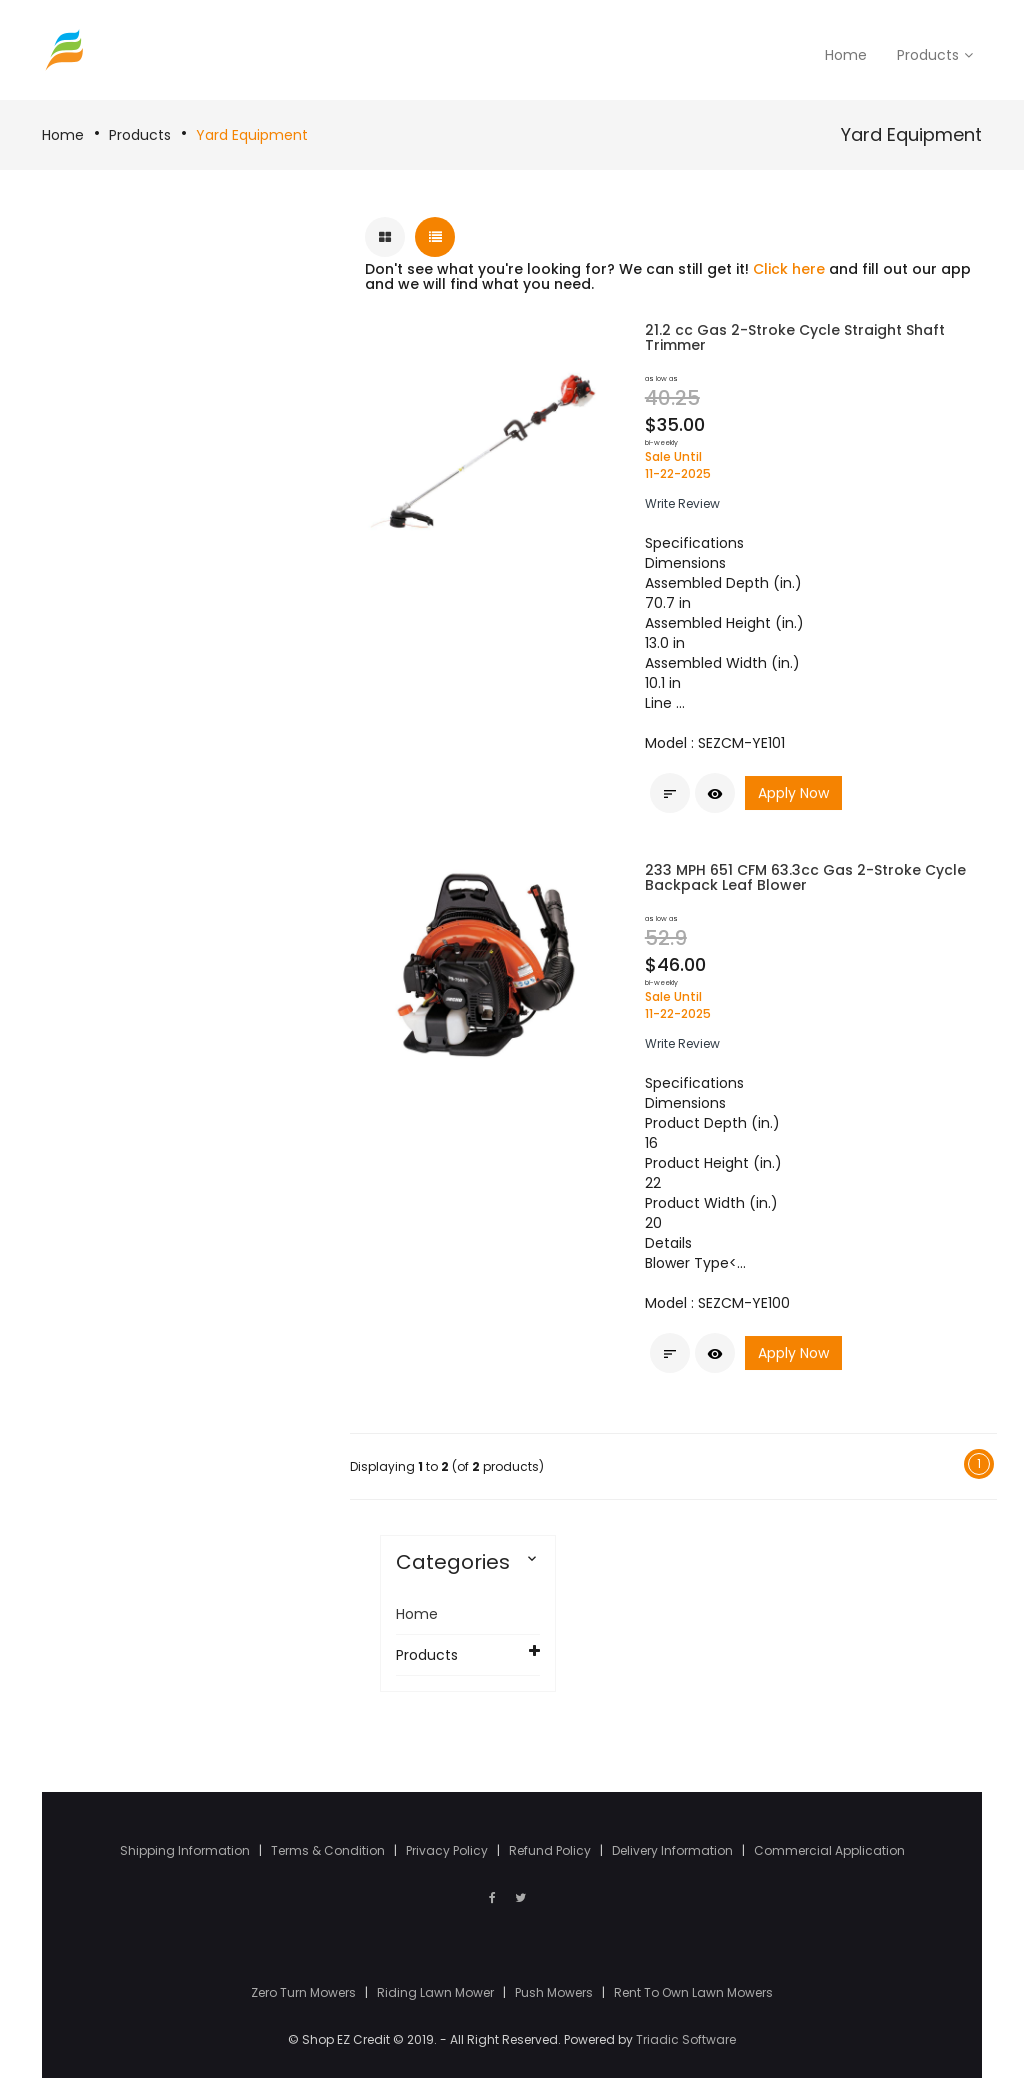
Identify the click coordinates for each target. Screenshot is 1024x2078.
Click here (789, 269)
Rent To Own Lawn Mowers (693, 1992)
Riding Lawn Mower (437, 1992)
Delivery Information (674, 1850)
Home (63, 135)
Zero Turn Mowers (305, 1992)
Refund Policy (551, 1850)
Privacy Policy (448, 1850)
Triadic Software (686, 2039)
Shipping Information (186, 1850)
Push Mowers (555, 1992)
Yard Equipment (252, 135)
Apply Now (793, 794)
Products (140, 135)
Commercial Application (829, 1850)
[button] (682, 503)
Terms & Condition (329, 1850)
